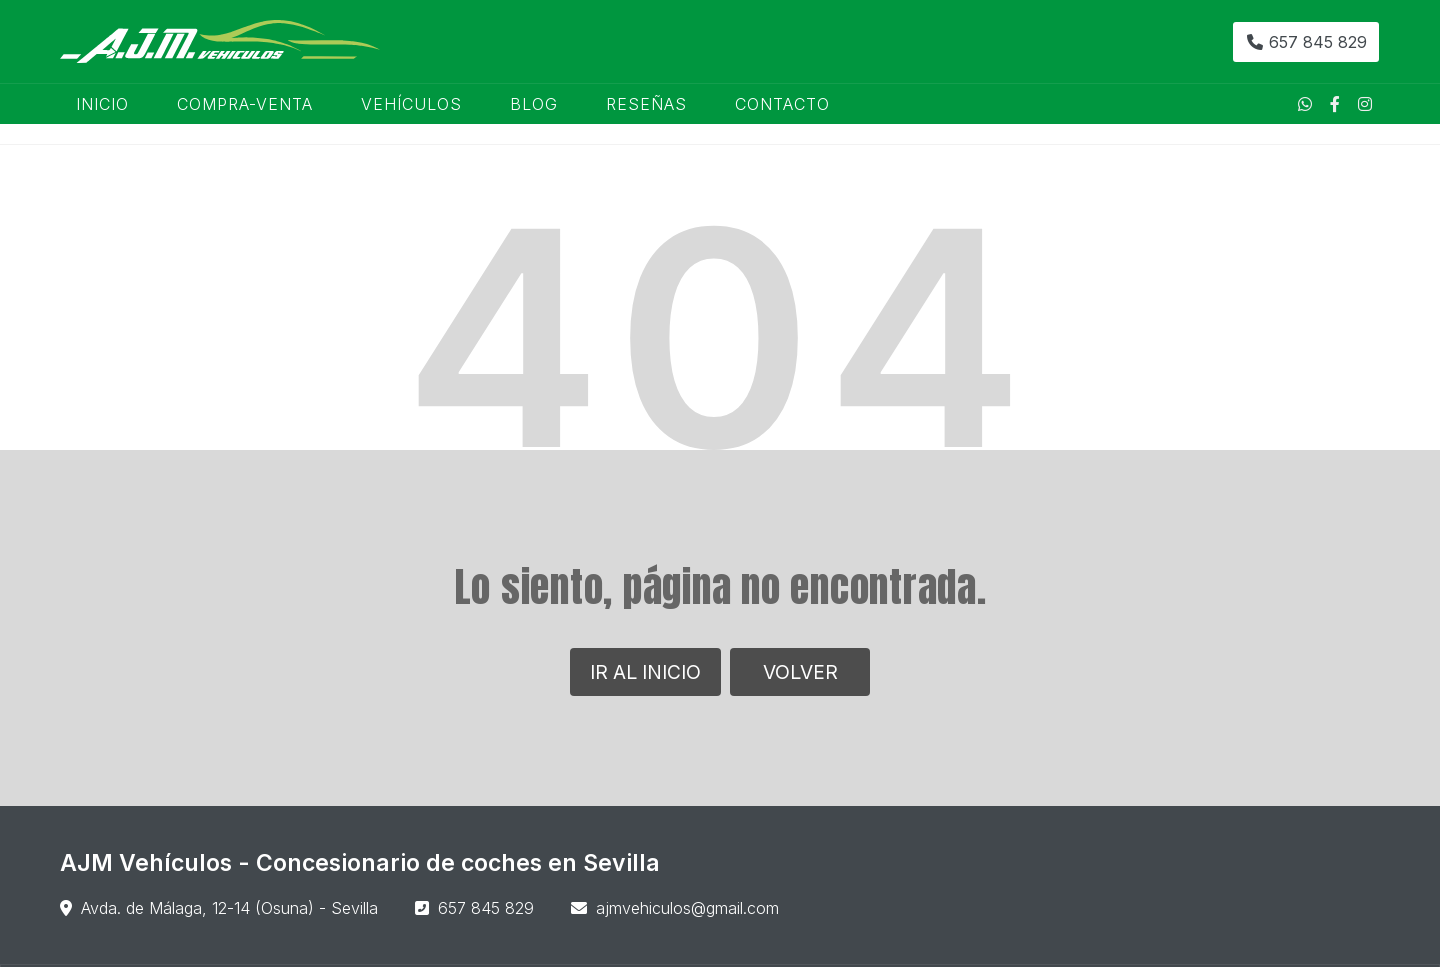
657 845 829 (486, 908)
